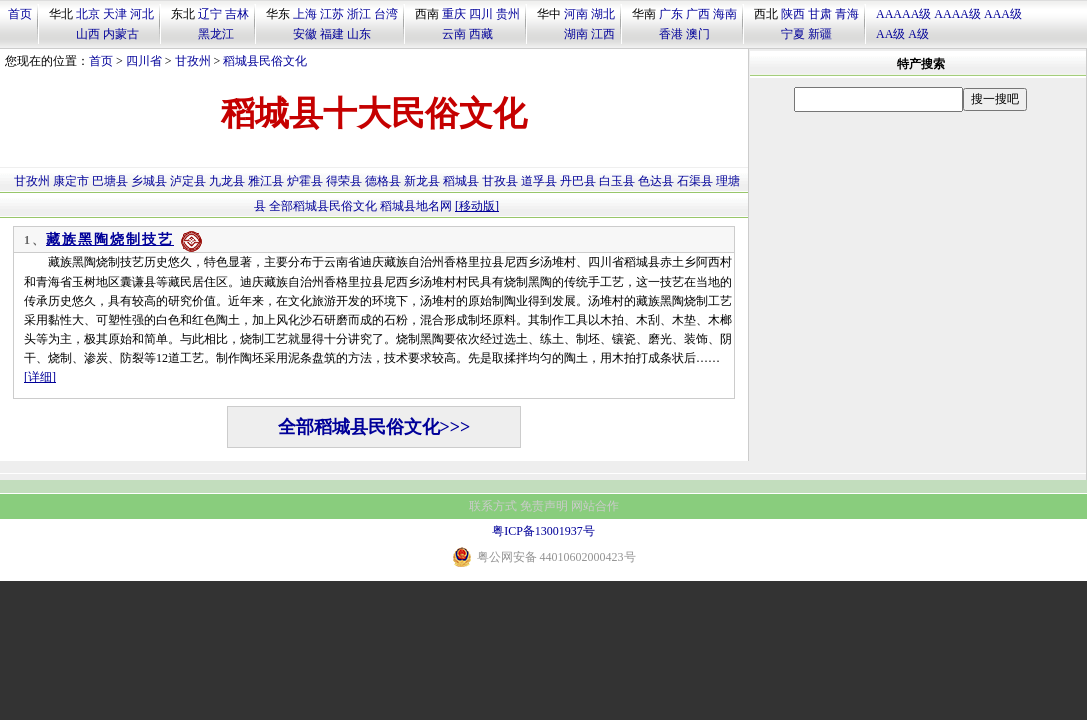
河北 (142, 14)
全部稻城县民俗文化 (323, 206)
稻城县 (461, 181)
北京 (88, 14)
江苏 (332, 14)
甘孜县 (500, 181)
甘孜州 (193, 61)
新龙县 (422, 181)
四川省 (144, 61)
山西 (88, 34)
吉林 (237, 14)
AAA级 (1003, 14)
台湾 (386, 14)
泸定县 (188, 181)
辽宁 (210, 14)
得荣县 (344, 181)
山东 (359, 34)
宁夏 (793, 34)
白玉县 (617, 181)
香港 (671, 34)
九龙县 (227, 181)
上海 (305, 14)
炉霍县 (305, 181)
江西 (603, 34)
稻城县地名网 (416, 206)
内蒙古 (121, 34)
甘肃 (820, 14)
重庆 (454, 14)
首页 (20, 14)
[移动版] (477, 206)
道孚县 (539, 181)
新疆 (820, 34)
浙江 (359, 14)
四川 (481, 14)
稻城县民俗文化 (265, 61)
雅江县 (266, 181)
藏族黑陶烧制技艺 (110, 239)
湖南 (576, 34)
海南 (725, 14)
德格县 (383, 181)
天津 (115, 14)
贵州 (508, 14)
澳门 (698, 34)
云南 (454, 34)
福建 (332, 34)
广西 (698, 14)
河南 (576, 14)
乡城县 (149, 181)
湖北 (603, 14)
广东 (671, 14)
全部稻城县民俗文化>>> (374, 427)
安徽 (305, 34)
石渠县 (695, 181)
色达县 (656, 181)
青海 (847, 14)
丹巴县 (578, 181)
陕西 (793, 14)
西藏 (481, 34)
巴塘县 (110, 181)
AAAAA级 (903, 14)
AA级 (890, 34)
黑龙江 (216, 34)
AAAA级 (957, 14)
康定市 (71, 181)
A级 (918, 34)
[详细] (40, 377)
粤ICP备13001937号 (543, 531)
